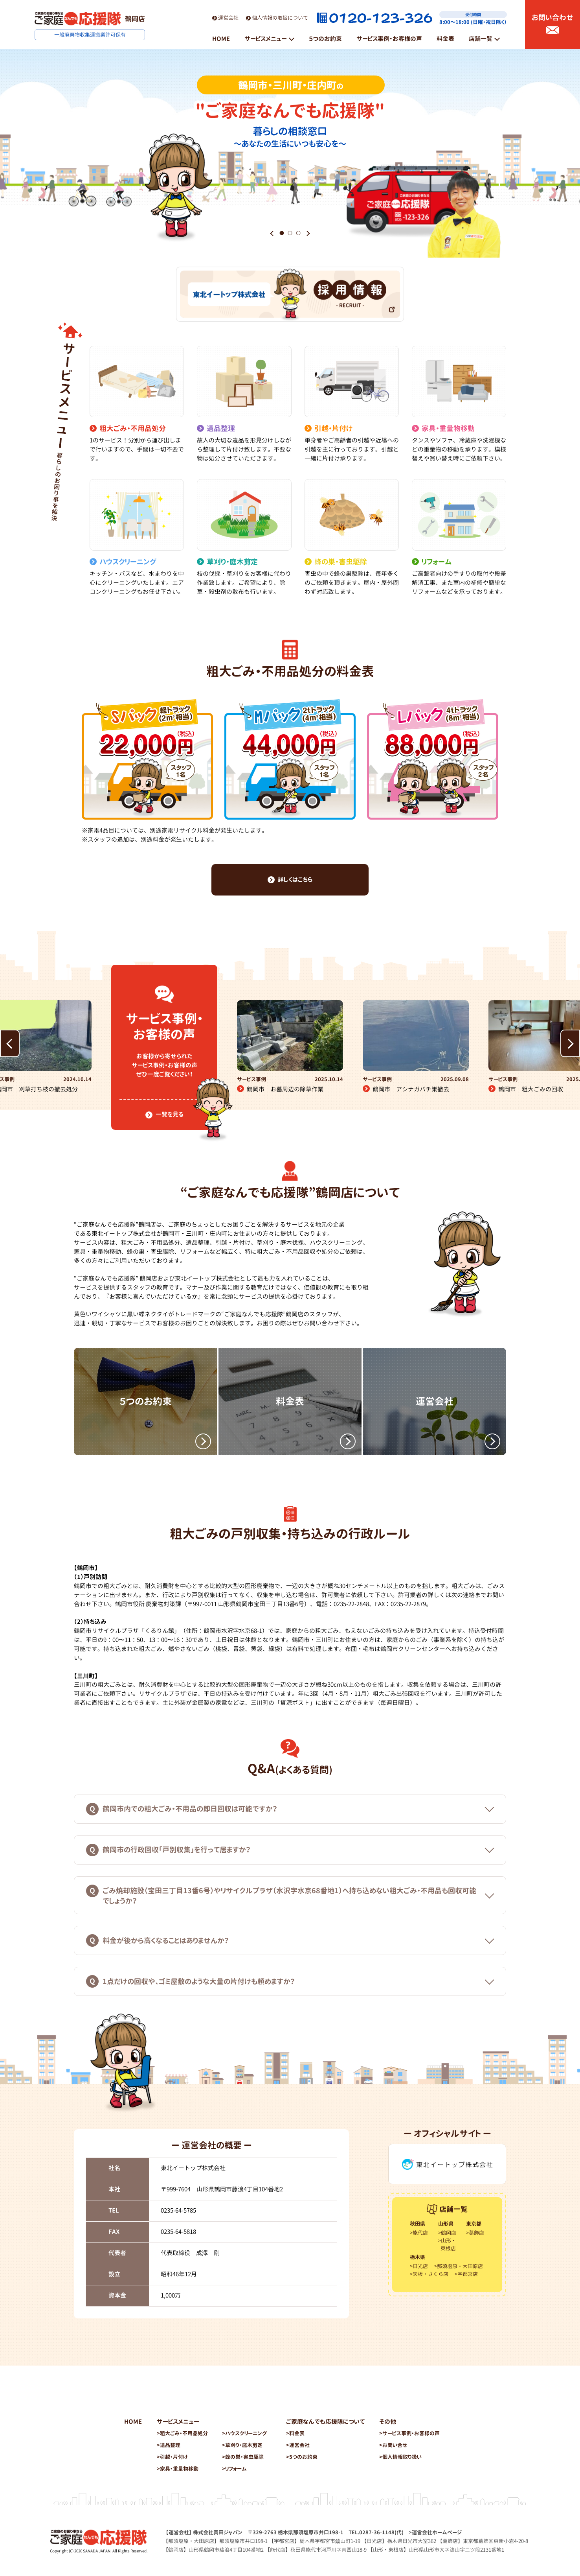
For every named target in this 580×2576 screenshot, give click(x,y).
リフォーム (236, 2468)
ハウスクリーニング (246, 2433)
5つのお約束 (303, 2456)
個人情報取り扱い (402, 2456)
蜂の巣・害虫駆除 (244, 2456)
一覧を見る (164, 1114)
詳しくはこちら (290, 879)
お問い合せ (394, 2445)
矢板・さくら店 (430, 2273)
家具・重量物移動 (179, 2468)
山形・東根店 (448, 2244)
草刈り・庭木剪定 (243, 2445)
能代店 (420, 2232)
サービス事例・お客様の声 (411, 2433)
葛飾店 (476, 2232)
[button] (272, 233)
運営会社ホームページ (437, 2532)
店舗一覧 (480, 39)
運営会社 (225, 17)
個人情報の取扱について (277, 17)
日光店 (420, 2266)
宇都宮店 (467, 2273)
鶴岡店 (448, 2232)
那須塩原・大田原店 (460, 2266)
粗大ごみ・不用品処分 (184, 2433)
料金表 (297, 2433)
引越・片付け (174, 2456)
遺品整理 (170, 2445)
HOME (133, 2422)
